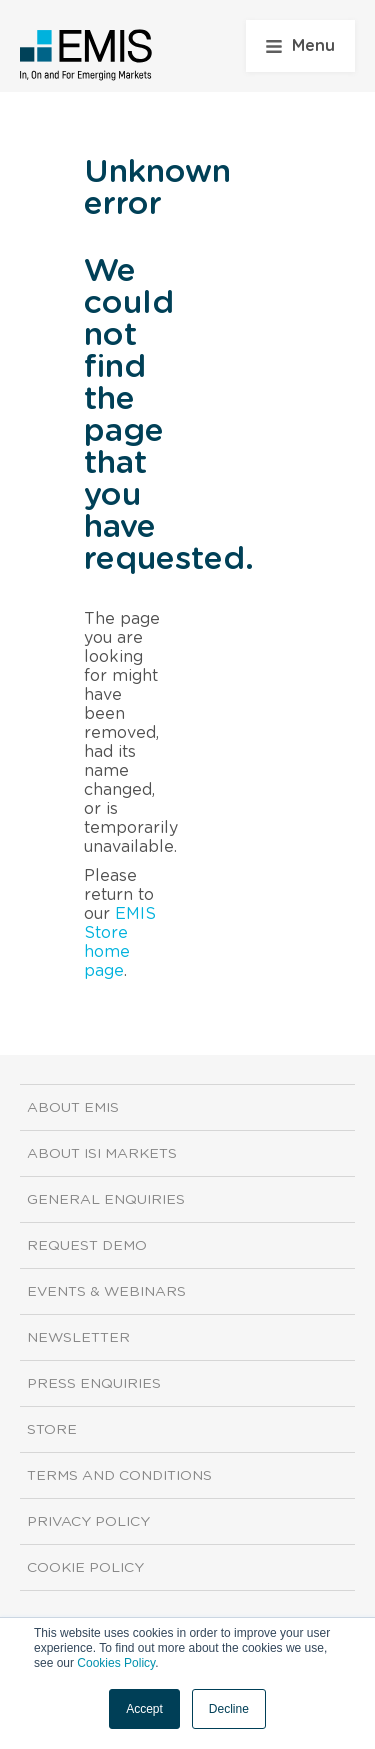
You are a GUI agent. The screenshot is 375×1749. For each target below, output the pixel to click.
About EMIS (73, 1108)
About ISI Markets (102, 1154)
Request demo (87, 1246)
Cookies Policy (116, 1663)
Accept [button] (144, 1709)
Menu (300, 46)
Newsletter (78, 1338)
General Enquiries (106, 1200)
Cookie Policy (85, 1568)
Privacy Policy (88, 1522)
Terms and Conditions (119, 1476)
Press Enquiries (94, 1384)
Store (52, 1430)
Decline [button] (229, 1709)
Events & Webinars (106, 1292)
